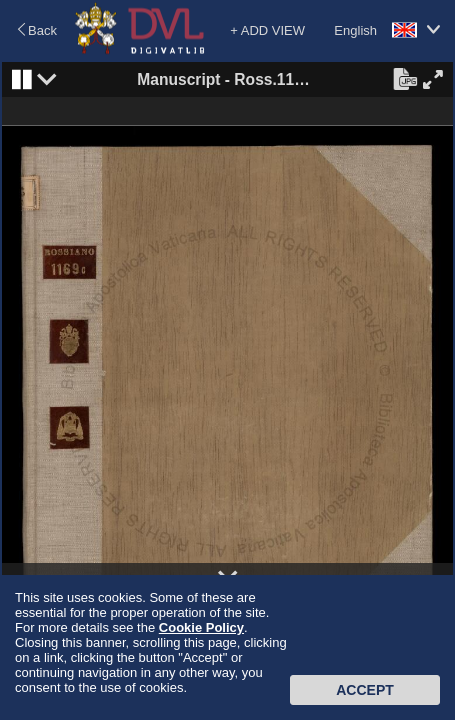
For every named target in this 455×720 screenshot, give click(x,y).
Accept (365, 690)
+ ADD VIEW (267, 30)
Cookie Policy (201, 627)
